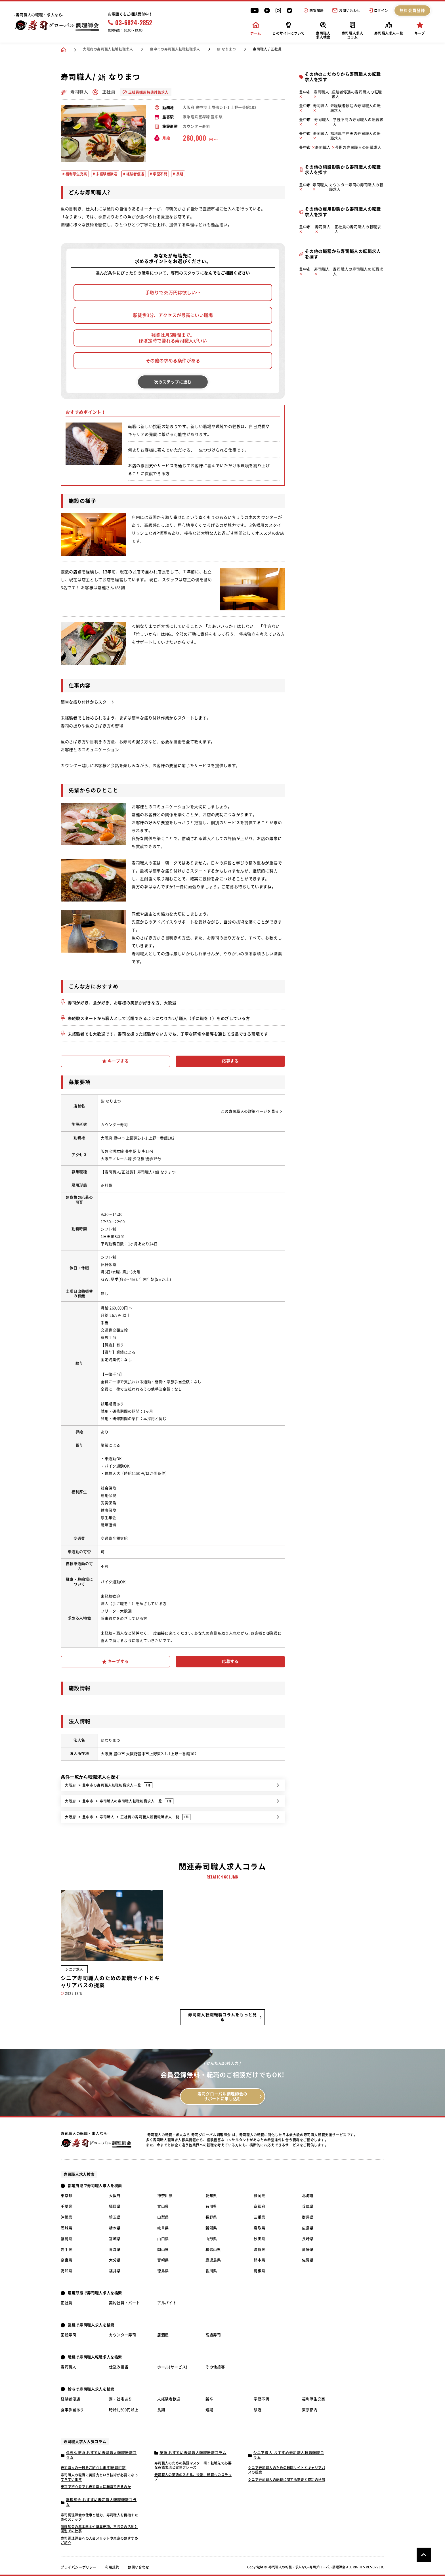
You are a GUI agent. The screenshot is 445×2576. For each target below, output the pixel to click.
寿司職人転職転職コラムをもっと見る (222, 2017)
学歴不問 (261, 2399)
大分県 (115, 2260)
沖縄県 (66, 2217)
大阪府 (115, 2195)
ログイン (378, 10)
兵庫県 (308, 2206)
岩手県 (66, 2249)
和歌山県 (213, 2249)
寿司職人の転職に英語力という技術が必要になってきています (99, 2477)
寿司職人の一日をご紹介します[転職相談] (93, 2467)
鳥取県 (259, 2228)
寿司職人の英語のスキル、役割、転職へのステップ (193, 2477)
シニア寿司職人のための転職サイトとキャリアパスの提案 (286, 2470)
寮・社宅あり (120, 2399)
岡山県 (163, 2249)
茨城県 (66, 2228)
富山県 (163, 2206)
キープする (115, 1061)
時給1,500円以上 (123, 2410)
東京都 (66, 2195)
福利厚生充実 (313, 2399)
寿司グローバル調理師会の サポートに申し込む (222, 2096)
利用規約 (112, 2567)
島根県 (259, 2271)
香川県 (211, 2271)
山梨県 (163, 2217)
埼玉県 (115, 2217)
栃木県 (115, 2228)
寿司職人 (68, 2367)
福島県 (66, 2239)
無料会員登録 (412, 10)
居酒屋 (163, 2335)
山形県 (211, 2239)
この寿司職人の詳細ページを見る (251, 1111)
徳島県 (163, 2271)
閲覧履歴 (314, 10)
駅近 (257, 2410)
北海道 (308, 2195)
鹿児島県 (213, 2260)
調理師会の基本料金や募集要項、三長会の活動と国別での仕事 (99, 2529)
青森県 (115, 2249)
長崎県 (308, 2239)
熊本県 (259, 2260)
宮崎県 (163, 2260)
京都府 (259, 2206)
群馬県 (308, 2217)
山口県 (163, 2239)
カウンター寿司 (122, 2335)
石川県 (211, 2206)
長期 (161, 2410)
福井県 (115, 2271)
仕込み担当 (118, 2367)
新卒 (209, 2399)
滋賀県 (259, 2249)
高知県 (66, 2271)
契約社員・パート (124, 2303)
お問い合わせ (346, 10)
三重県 (259, 2217)
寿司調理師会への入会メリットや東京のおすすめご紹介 (99, 2541)
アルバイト (167, 2303)
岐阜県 (163, 2228)
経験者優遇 (70, 2399)
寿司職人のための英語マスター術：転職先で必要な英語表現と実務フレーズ (193, 2465)
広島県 (308, 2228)
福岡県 (115, 2206)
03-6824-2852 (130, 22)
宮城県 (115, 2239)
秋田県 (259, 2239)
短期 (209, 2410)
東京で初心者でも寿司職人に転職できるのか (96, 2486)
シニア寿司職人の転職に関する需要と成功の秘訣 (286, 2479)
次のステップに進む (173, 382)
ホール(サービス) (172, 2367)
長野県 (211, 2217)
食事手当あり (72, 2410)
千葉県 (66, 2206)
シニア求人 (74, 1969)
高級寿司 (213, 2335)
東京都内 (310, 2410)
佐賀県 (308, 2260)
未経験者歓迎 (168, 2399)
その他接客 (215, 2367)
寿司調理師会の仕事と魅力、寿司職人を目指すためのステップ (99, 2517)
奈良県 (66, 2260)
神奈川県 (165, 2195)
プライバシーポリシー (78, 2567)
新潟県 (211, 2228)
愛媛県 (308, 2249)
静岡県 (259, 2195)
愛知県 (211, 2195)
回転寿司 (68, 2335)
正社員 (66, 2303)
